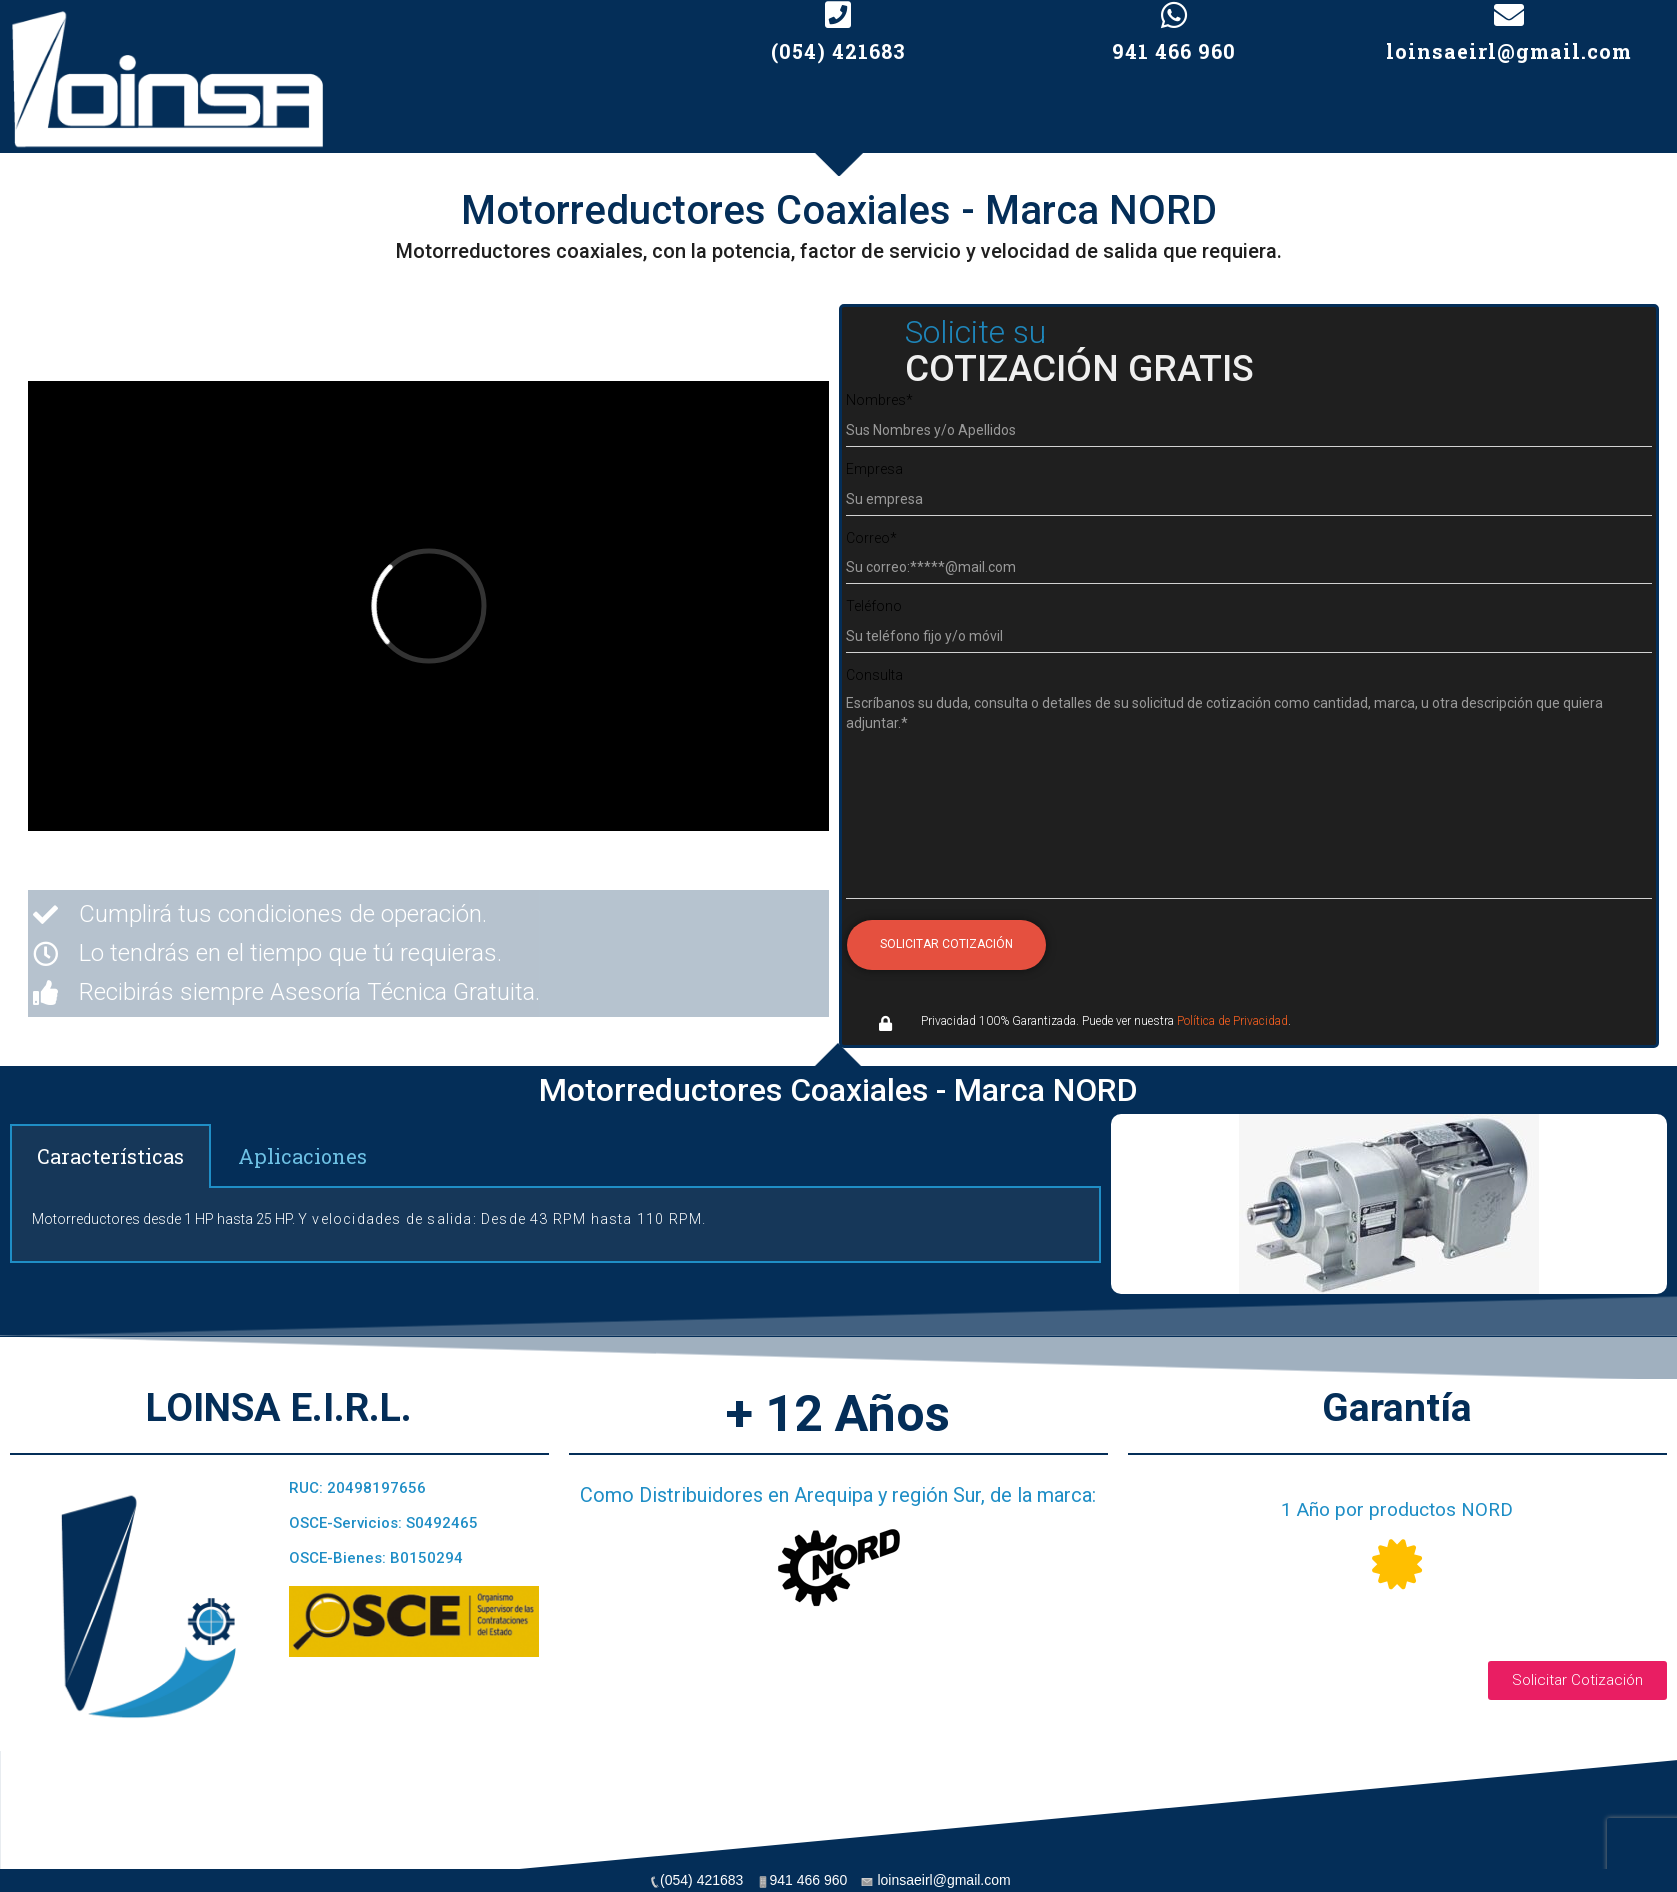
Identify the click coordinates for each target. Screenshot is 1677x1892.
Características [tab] (110, 1156)
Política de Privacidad (1232, 1021)
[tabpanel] (555, 1225)
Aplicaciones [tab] (302, 1156)
